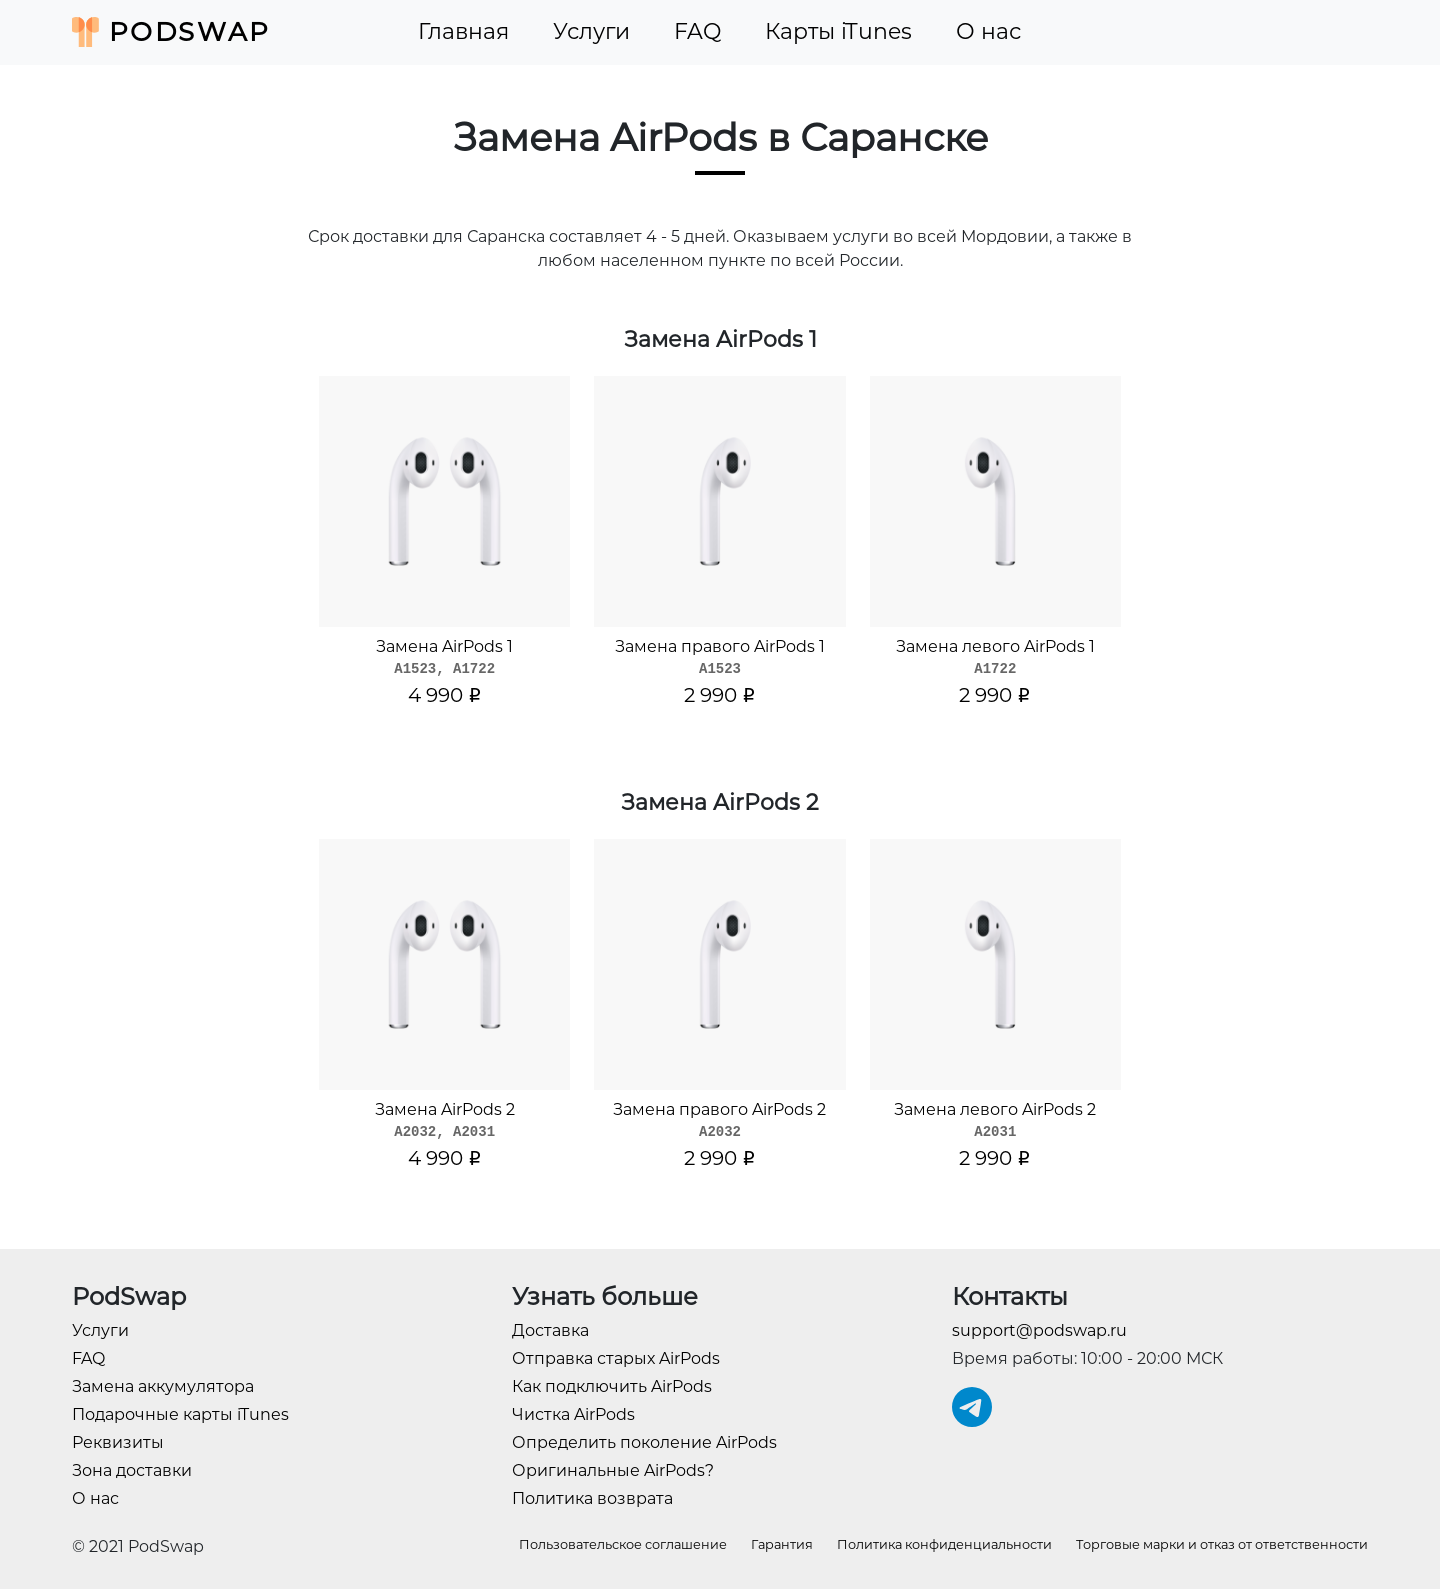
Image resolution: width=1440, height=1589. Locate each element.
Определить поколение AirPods (644, 1442)
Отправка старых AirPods (616, 1358)
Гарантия (782, 1544)
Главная (463, 31)
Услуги (591, 31)
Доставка (550, 1330)
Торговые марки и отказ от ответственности (1222, 1544)
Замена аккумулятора (163, 1386)
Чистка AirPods (573, 1414)
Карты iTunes (838, 31)
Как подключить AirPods (612, 1386)
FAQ (697, 31)
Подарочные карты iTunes (180, 1414)
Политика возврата (592, 1498)
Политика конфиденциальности (944, 1544)
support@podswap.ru (1039, 1330)
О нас (988, 31)
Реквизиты (118, 1442)
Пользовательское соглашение (623, 1544)
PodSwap (171, 32)
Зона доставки (132, 1470)
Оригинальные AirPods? (613, 1470)
